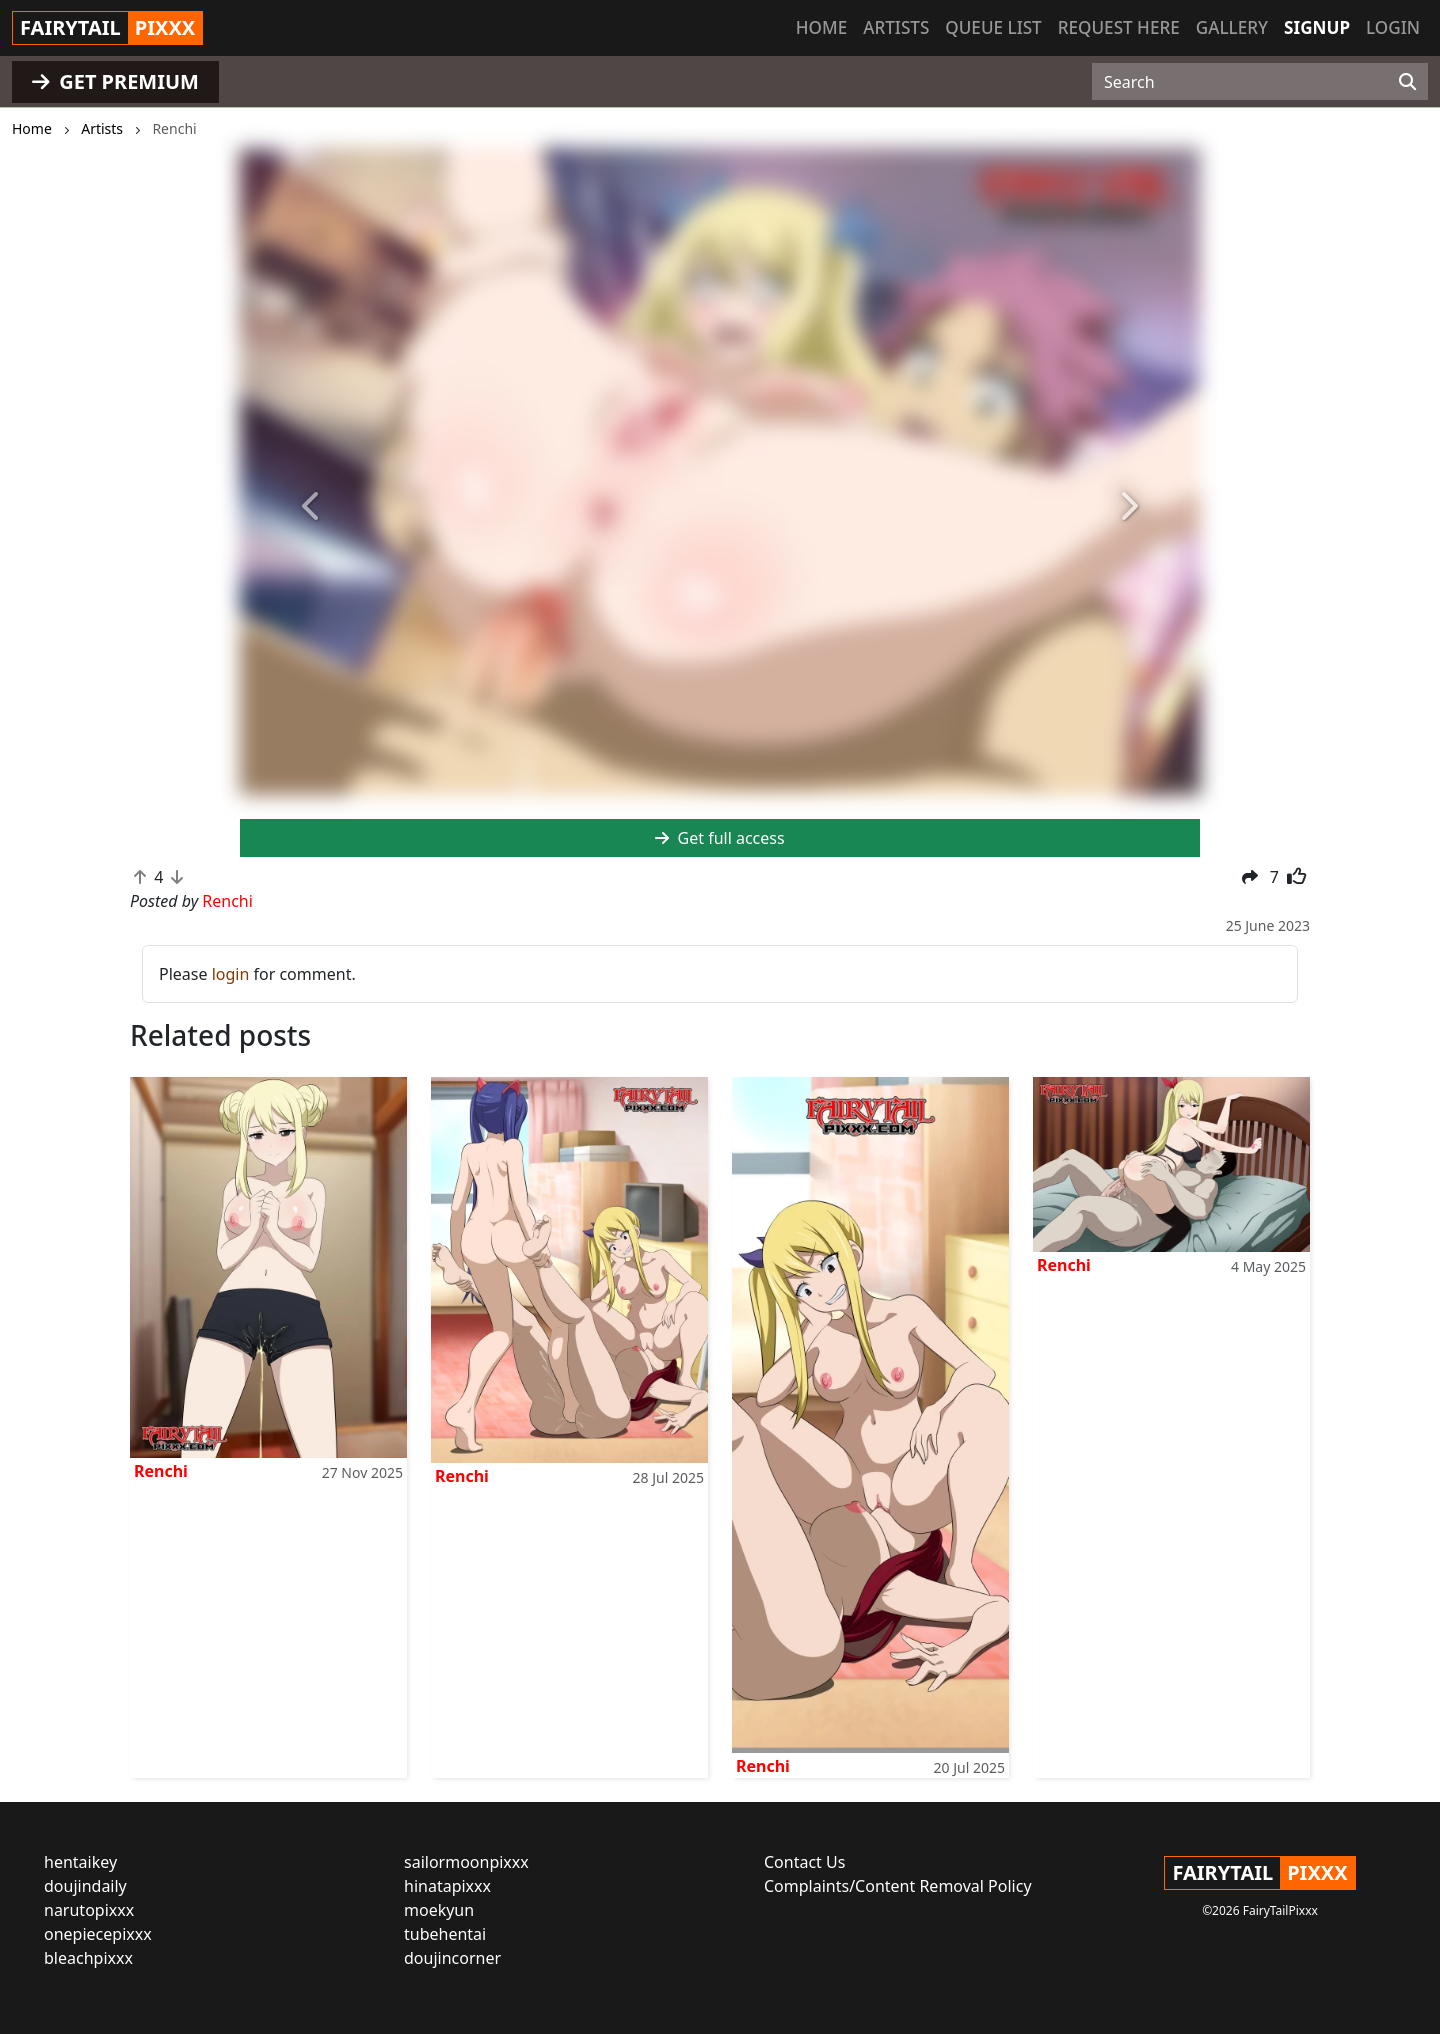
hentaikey (80, 1862)
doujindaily (85, 1886)
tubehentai (445, 1934)
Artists (896, 27)
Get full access (719, 838)
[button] (312, 506)
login (231, 974)
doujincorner (452, 1958)
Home (821, 27)
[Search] (1407, 82)
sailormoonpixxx (466, 1862)
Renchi (161, 1471)
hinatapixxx (447, 1886)
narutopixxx (89, 1910)
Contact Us (804, 1862)
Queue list (993, 27)
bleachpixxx (88, 1958)
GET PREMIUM (115, 81)
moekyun (439, 1910)
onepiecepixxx (98, 1934)
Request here (1119, 27)
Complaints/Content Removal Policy (898, 1886)
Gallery (1232, 27)
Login (1393, 27)
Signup (1317, 27)
